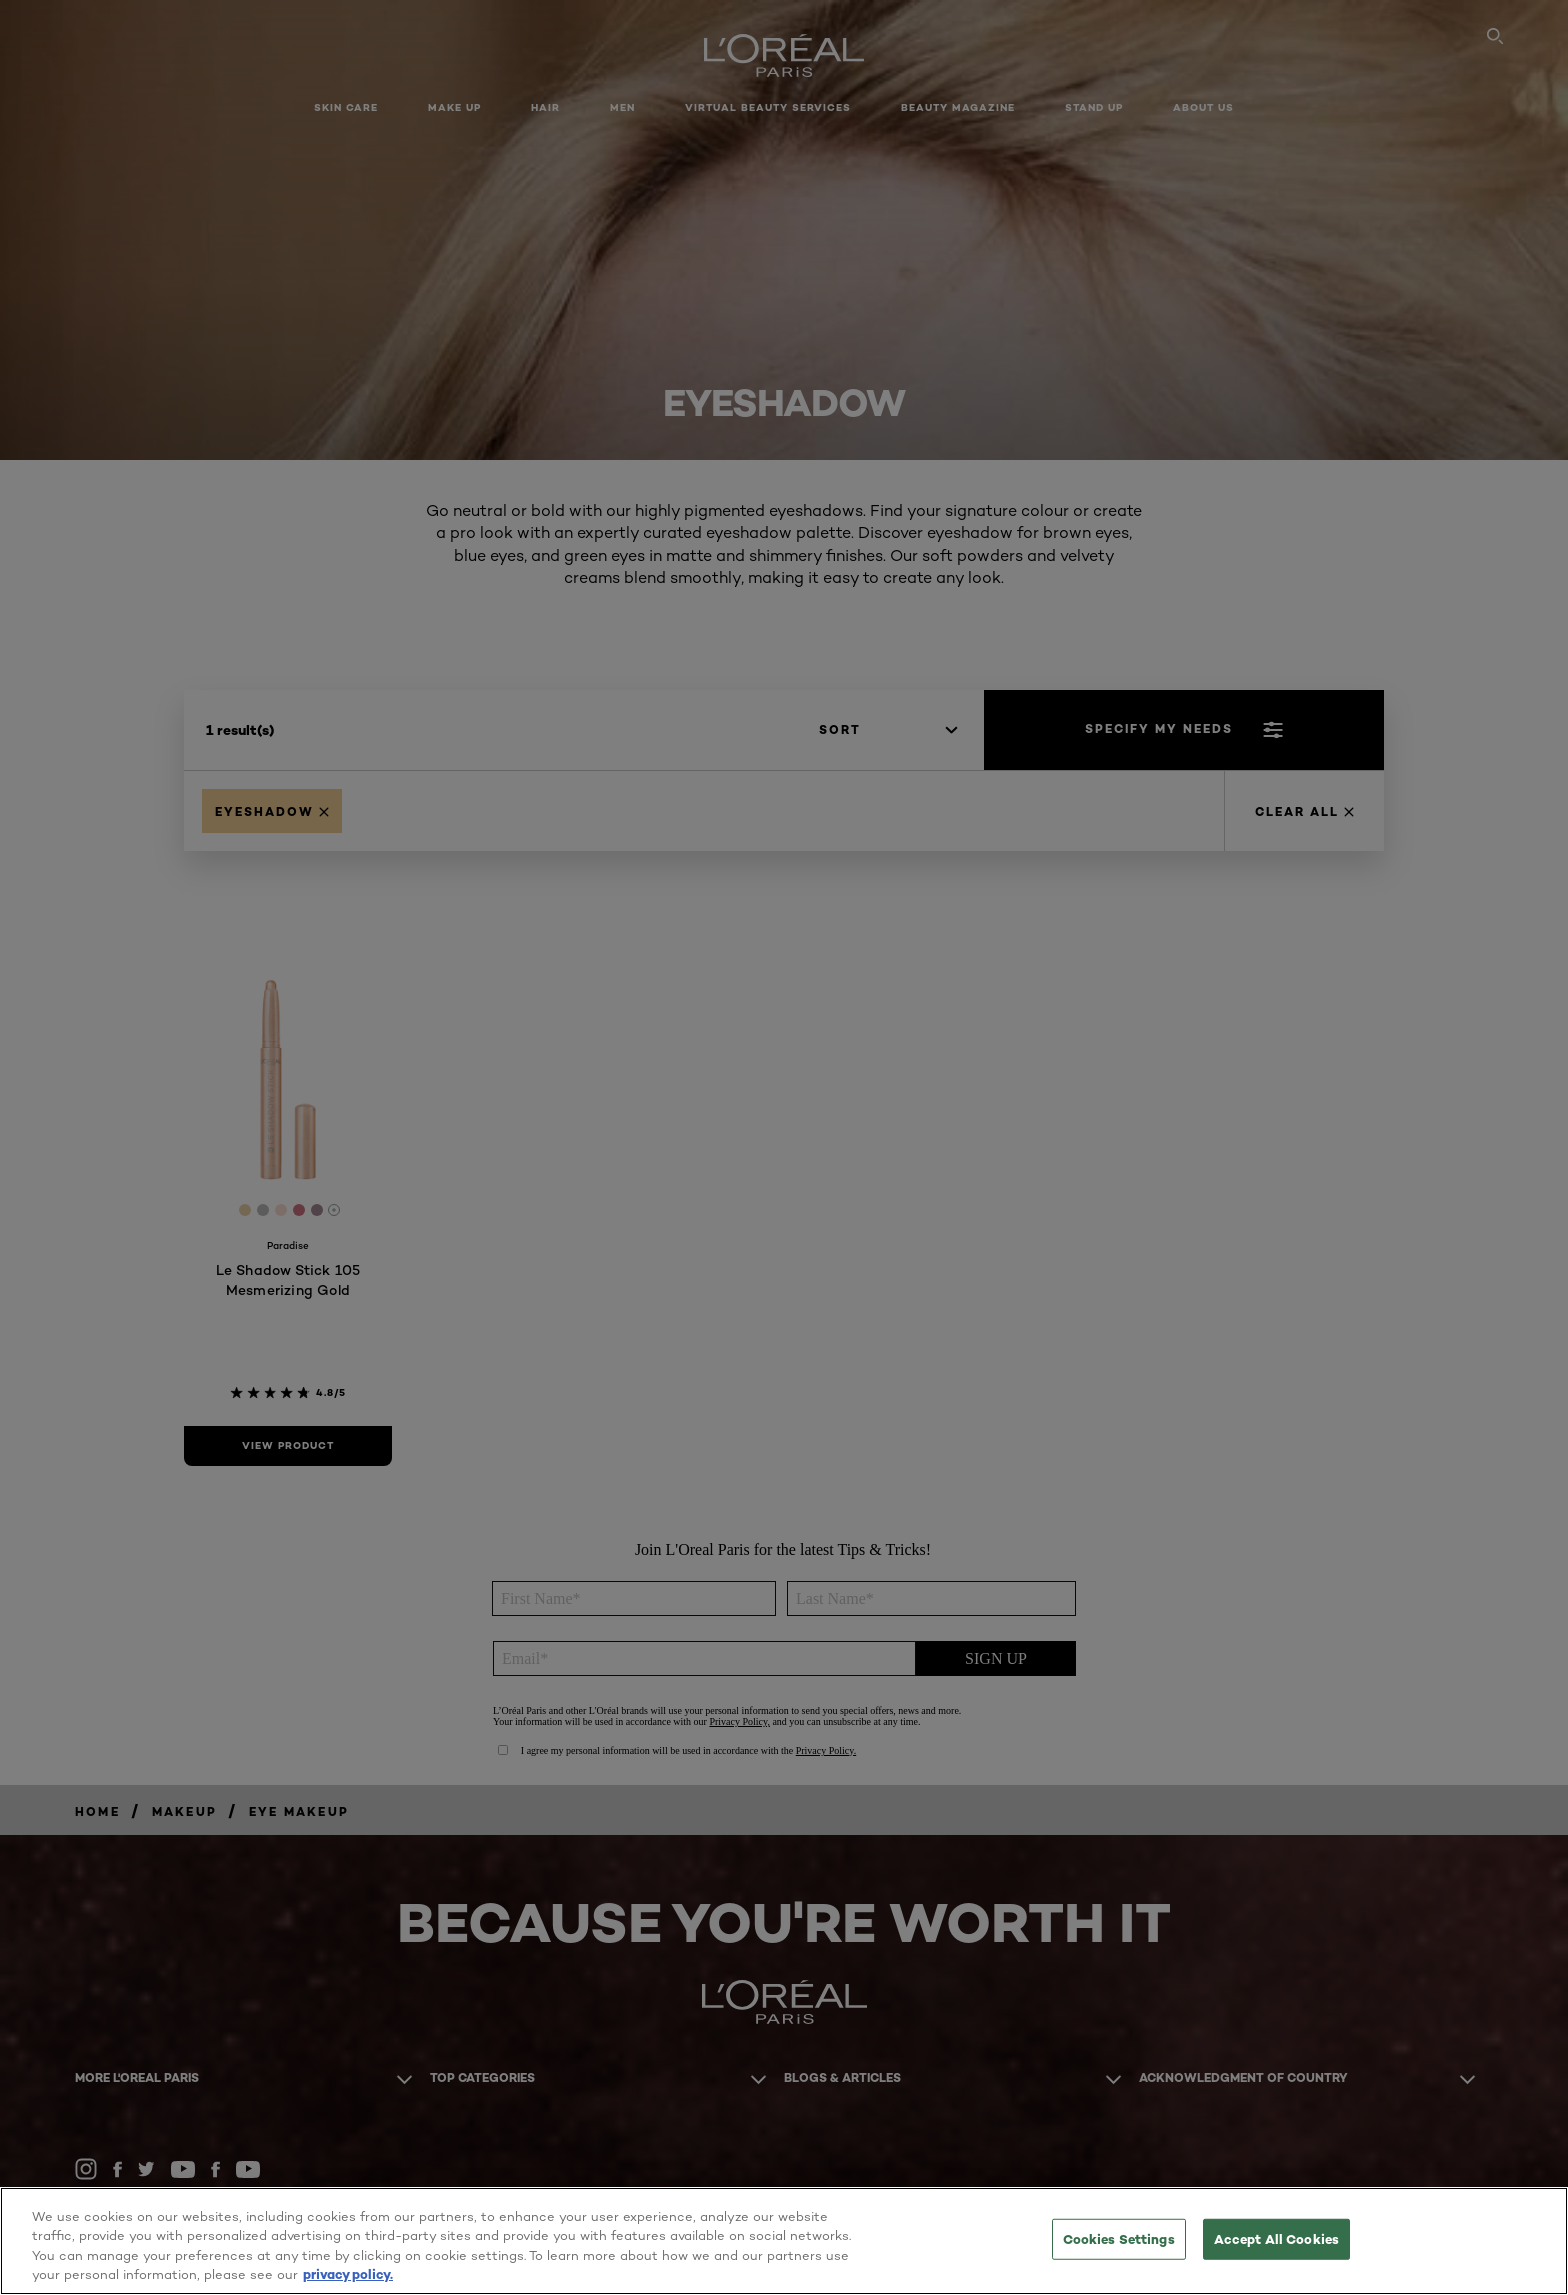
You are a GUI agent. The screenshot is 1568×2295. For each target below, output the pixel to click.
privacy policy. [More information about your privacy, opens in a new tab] (348, 2274)
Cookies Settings (1119, 2239)
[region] (784, 2241)
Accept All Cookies (1276, 2239)
